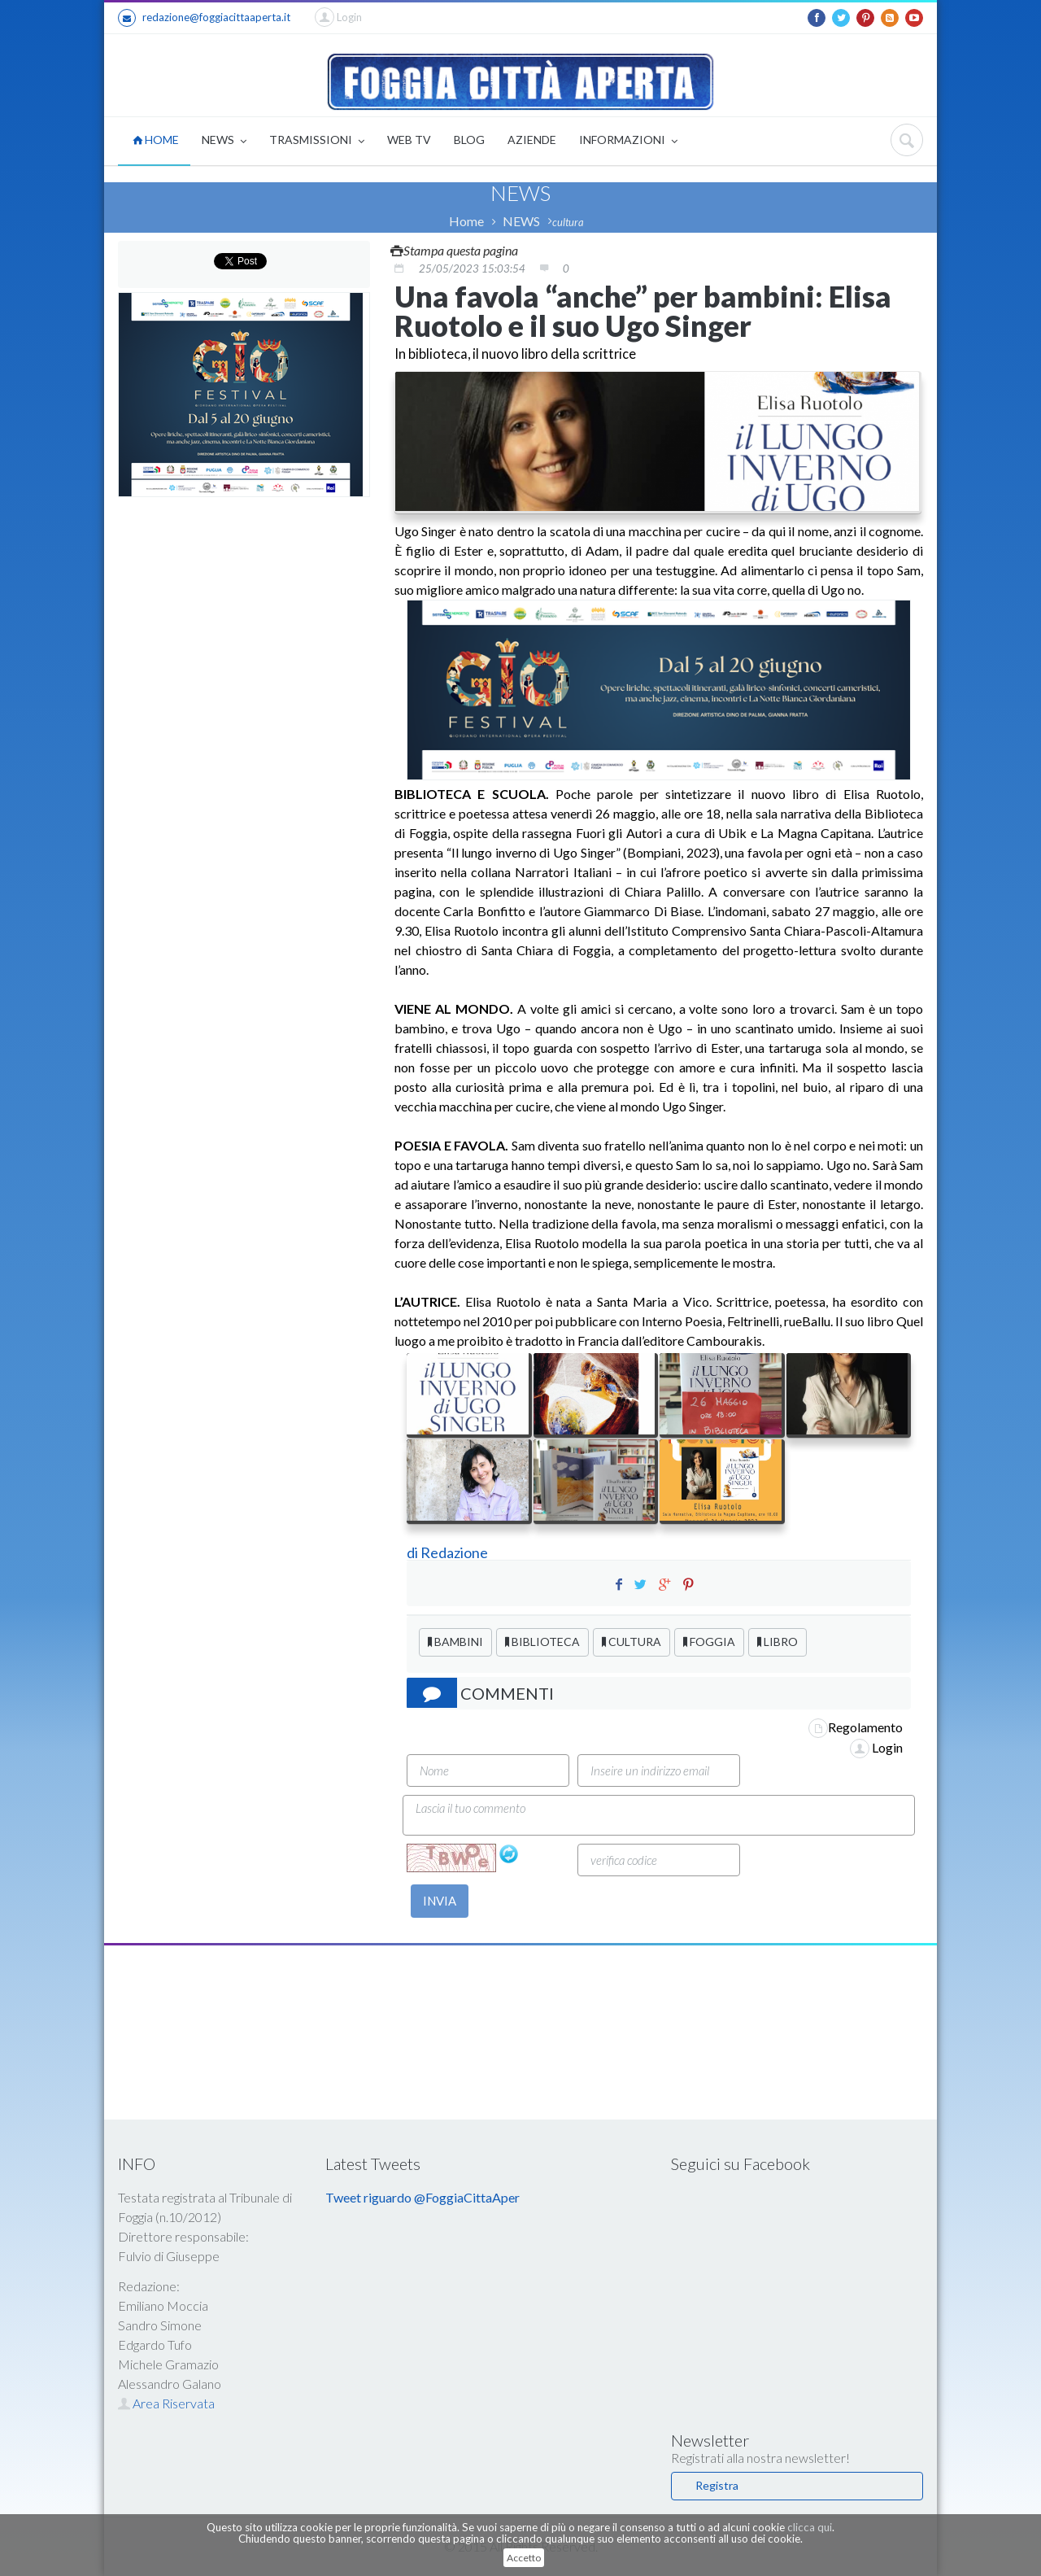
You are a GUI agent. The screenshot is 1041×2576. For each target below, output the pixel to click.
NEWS (224, 141)
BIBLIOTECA (542, 1641)
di (413, 1552)
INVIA (439, 1900)
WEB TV (409, 139)
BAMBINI (455, 1641)
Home (466, 221)
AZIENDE (531, 139)
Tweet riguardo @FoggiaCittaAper (422, 2197)
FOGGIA (709, 1641)
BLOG (469, 139)
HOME (156, 139)
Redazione (455, 1552)
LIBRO (777, 1641)
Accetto (524, 2558)
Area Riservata (166, 2403)
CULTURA (631, 1641)
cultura (568, 222)
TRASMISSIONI (316, 141)
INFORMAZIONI (628, 141)
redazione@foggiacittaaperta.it (204, 18)
